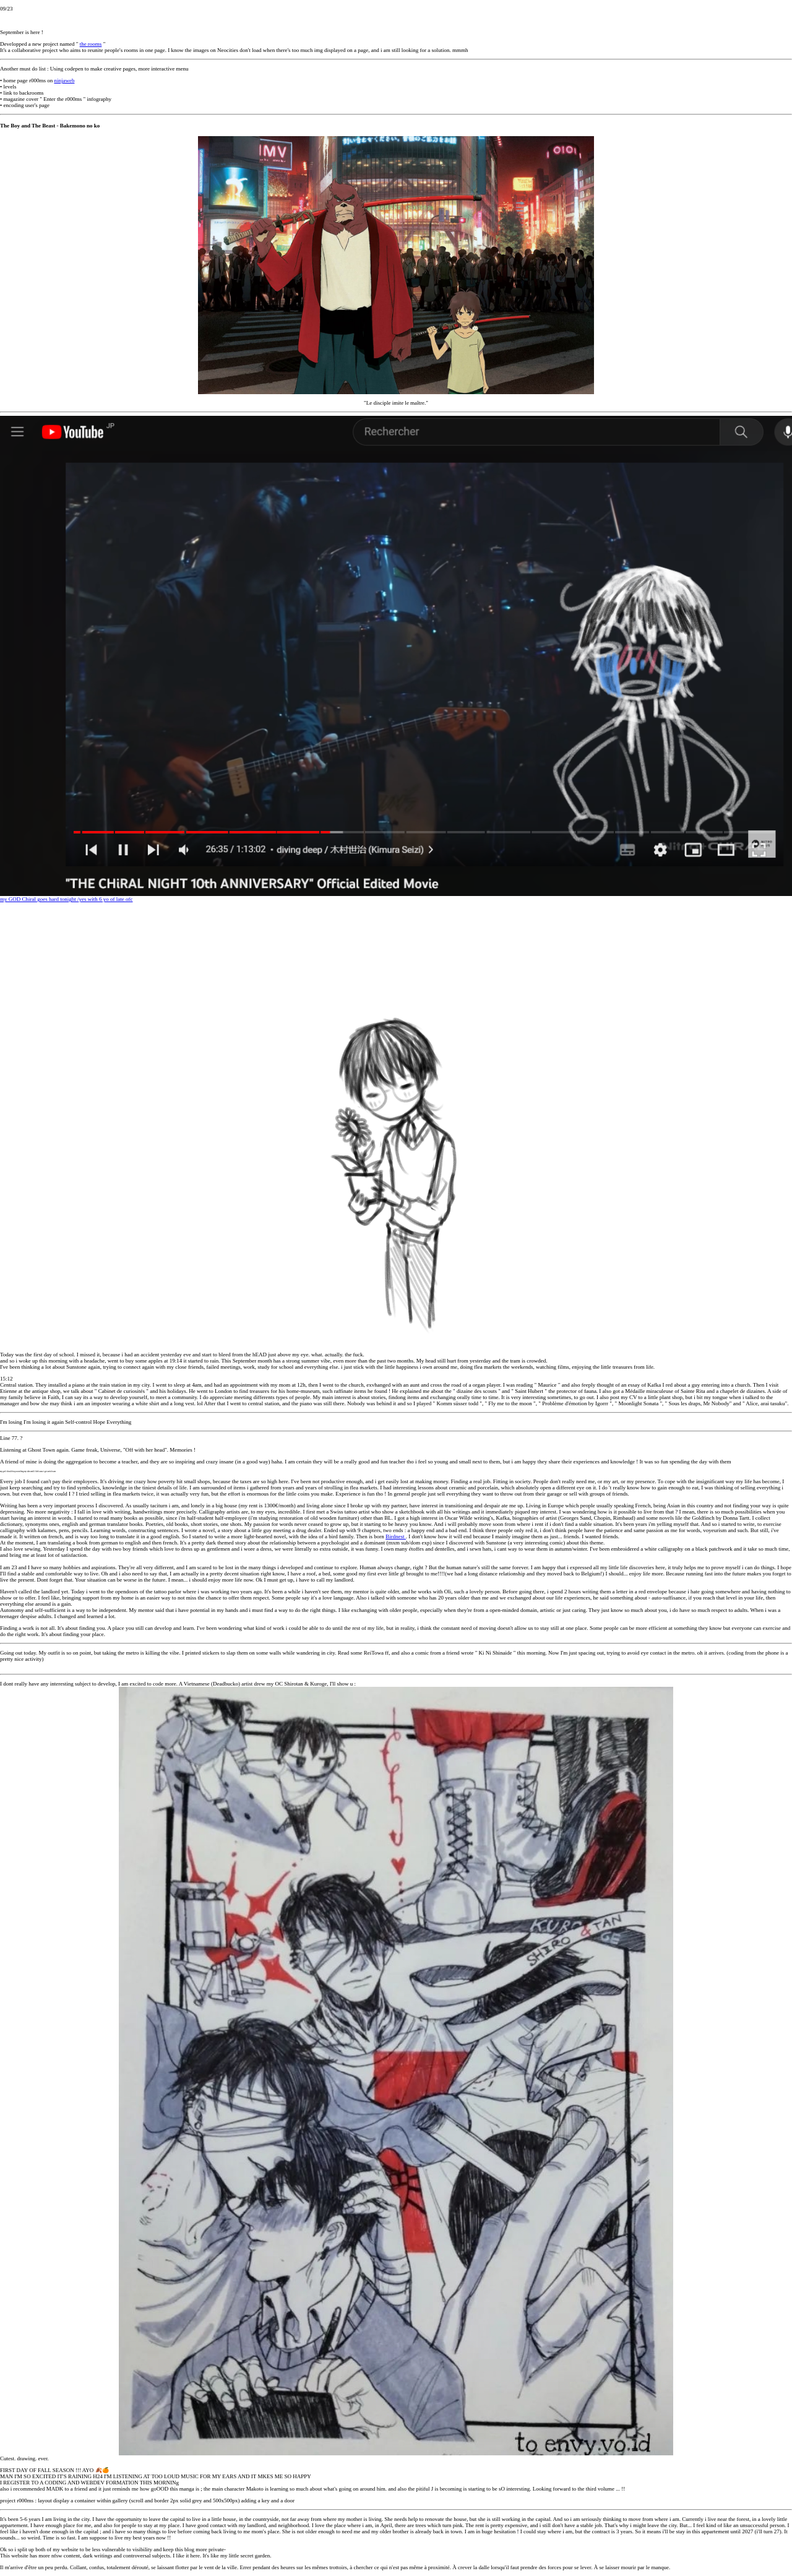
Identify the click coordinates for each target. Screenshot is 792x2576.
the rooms (91, 44)
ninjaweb (64, 80)
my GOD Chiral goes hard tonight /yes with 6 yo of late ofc (396, 659)
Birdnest (395, 1536)
